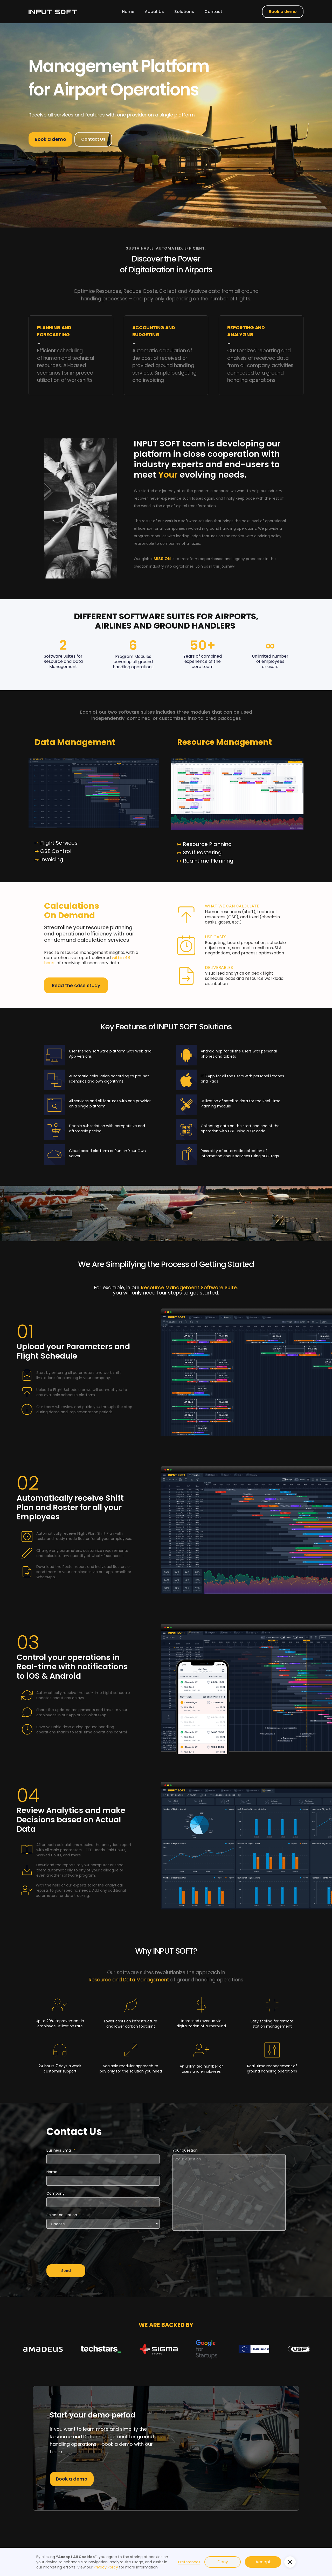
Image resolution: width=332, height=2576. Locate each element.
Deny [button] (222, 2562)
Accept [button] (263, 2562)
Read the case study (76, 985)
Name (51, 2171)
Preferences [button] (189, 2562)
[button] (290, 2562)
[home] (53, 12)
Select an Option (63, 2214)
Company (55, 2193)
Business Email (60, 2150)
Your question (185, 2150)
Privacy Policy (106, 2567)
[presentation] (85, 2249)
